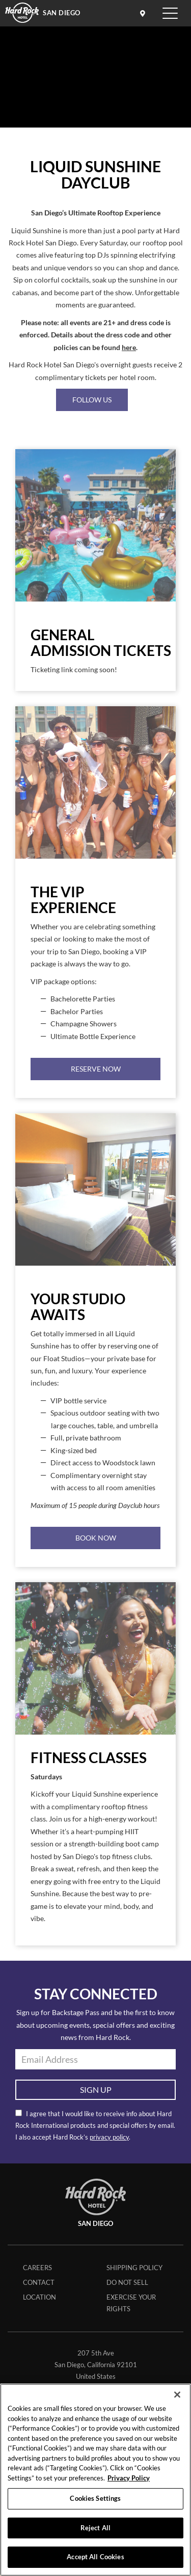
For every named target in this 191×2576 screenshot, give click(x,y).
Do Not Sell (127, 2282)
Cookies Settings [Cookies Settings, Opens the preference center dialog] (95, 2498)
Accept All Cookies (95, 2557)
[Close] (177, 2394)
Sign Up (96, 2089)
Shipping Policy (134, 2268)
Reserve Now (96, 1068)
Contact (38, 2282)
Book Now (95, 1537)
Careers (37, 2268)
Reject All (95, 2528)
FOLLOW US (92, 399)
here (129, 347)
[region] (95, 2479)
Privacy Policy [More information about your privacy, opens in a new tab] (128, 2478)
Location (39, 2297)
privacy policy (109, 2137)
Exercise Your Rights (131, 2303)
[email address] (95, 2059)
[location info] (144, 13)
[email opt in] (18, 2113)
